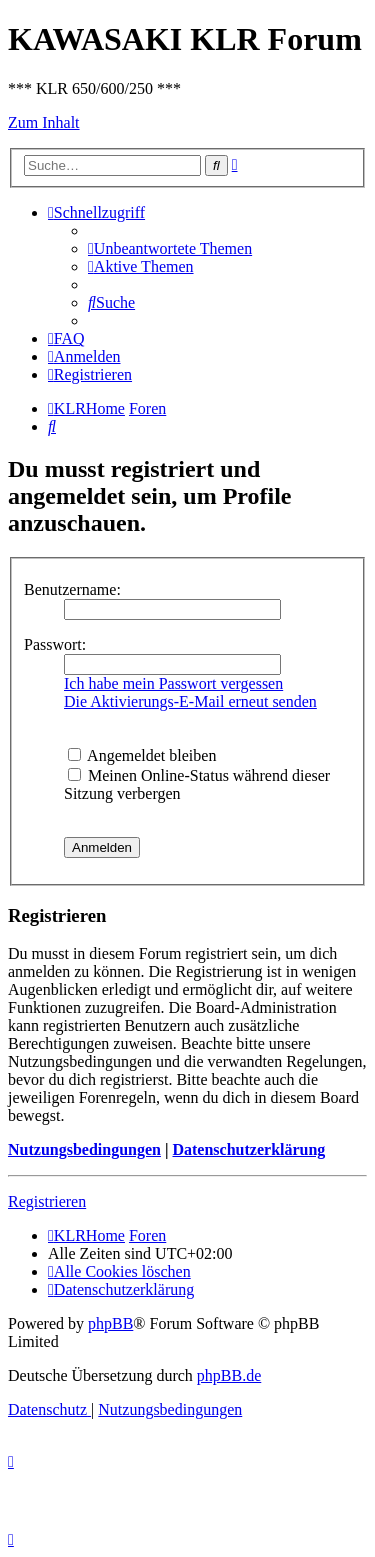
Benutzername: (72, 589)
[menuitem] (170, 248)
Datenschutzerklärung (248, 1149)
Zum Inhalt (44, 122)
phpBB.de (229, 1375)
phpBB (110, 1323)
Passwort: (55, 644)
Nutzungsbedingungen (84, 1149)
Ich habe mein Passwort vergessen (173, 683)
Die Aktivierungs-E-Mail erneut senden (190, 701)
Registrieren (47, 1201)
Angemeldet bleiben (142, 755)
